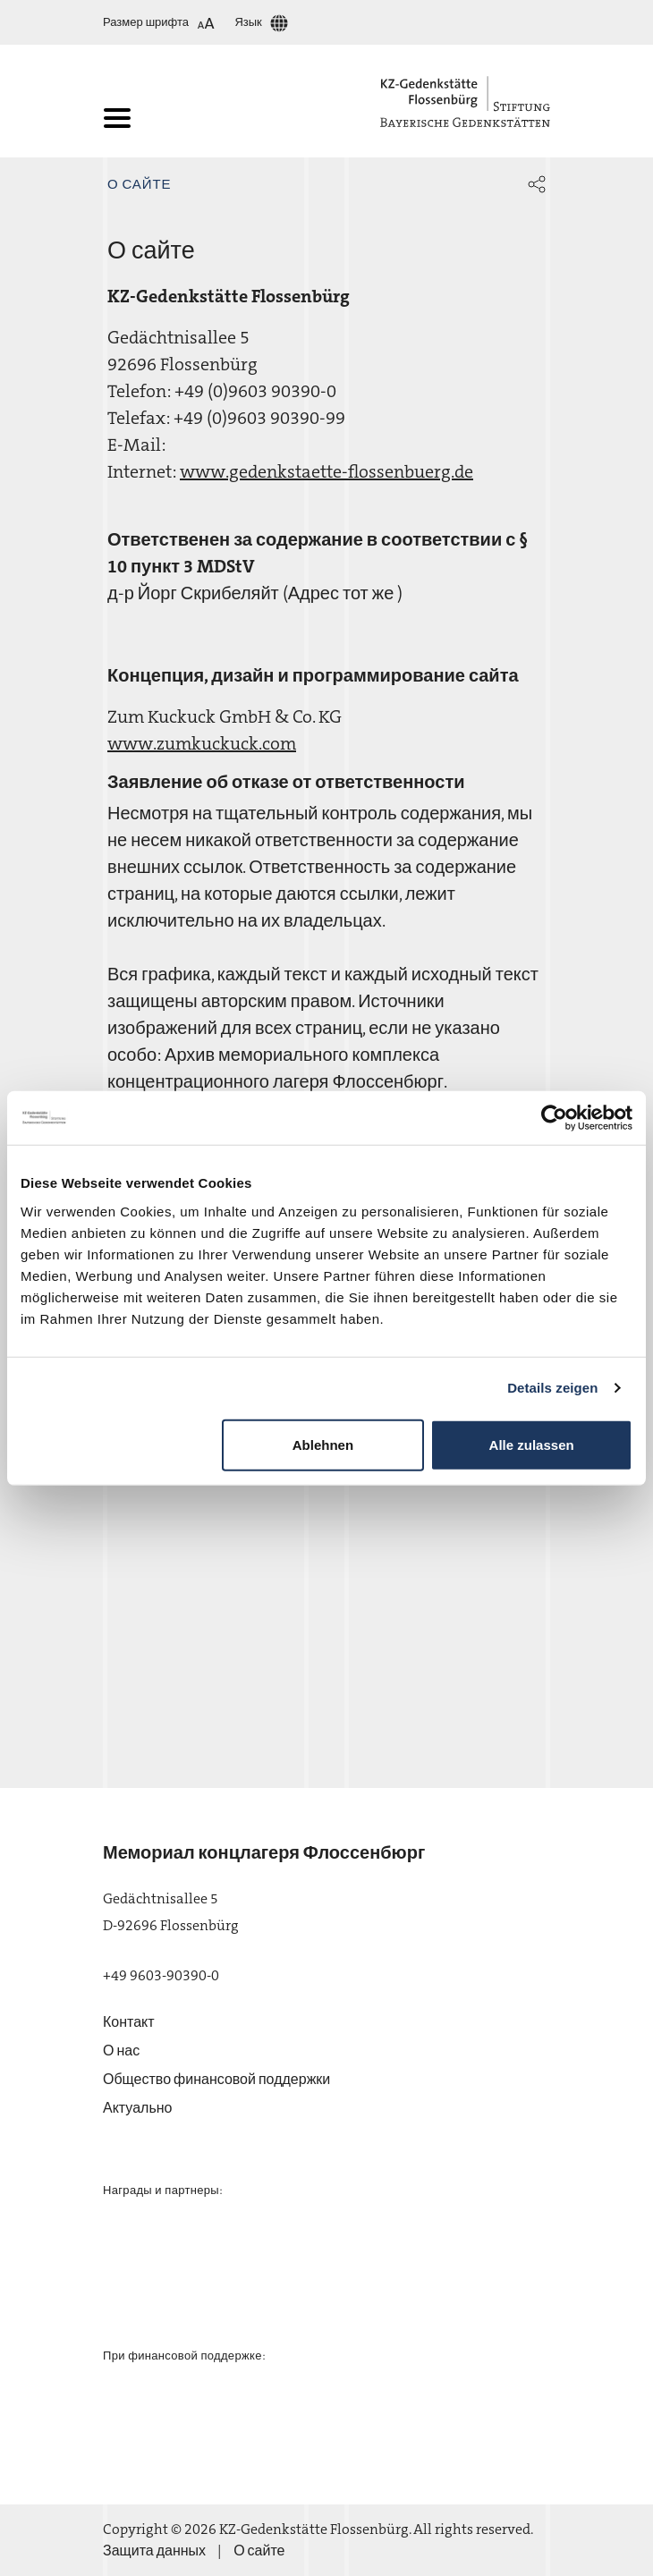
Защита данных (154, 2550)
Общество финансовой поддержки (216, 2079)
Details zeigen (552, 1387)
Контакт (129, 2021)
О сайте (139, 184)
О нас (121, 2050)
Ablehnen (323, 1444)
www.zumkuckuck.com (201, 743)
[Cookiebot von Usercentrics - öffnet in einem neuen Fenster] (554, 1118)
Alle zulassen (531, 1444)
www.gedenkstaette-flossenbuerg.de (326, 471)
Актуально (137, 2107)
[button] (536, 184)
